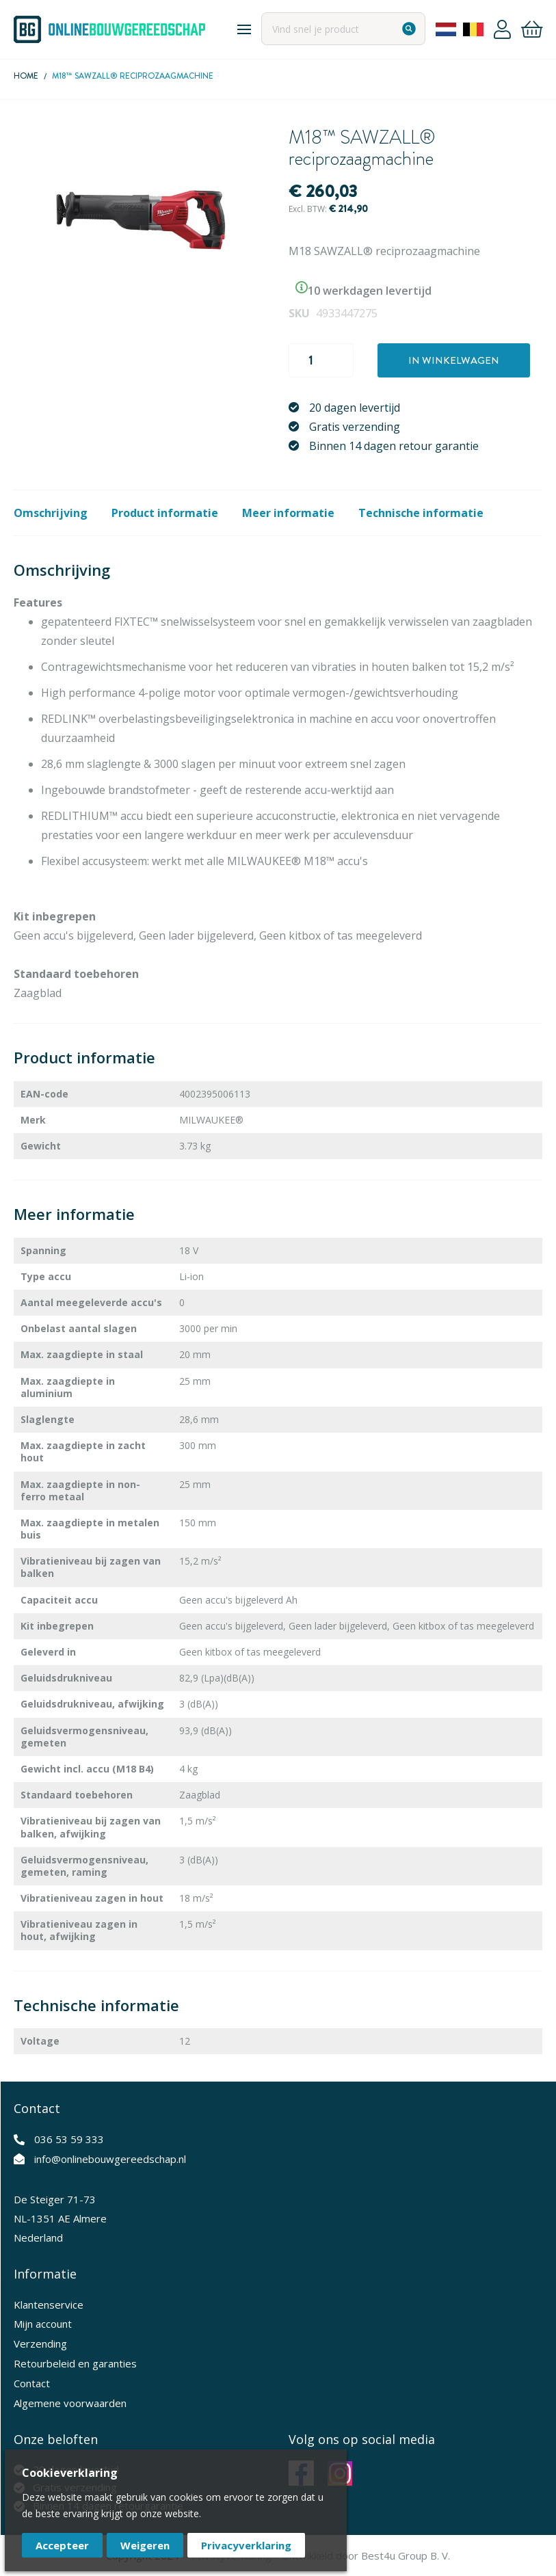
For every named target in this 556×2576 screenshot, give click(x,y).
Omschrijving (51, 512)
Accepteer (62, 2545)
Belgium (473, 29)
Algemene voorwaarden (70, 2403)
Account (502, 29)
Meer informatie (288, 512)
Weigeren (145, 2545)
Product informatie (164, 512)
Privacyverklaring (246, 2545)
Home (26, 76)
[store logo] (109, 29)
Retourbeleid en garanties (75, 2363)
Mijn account (43, 2324)
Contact (32, 2383)
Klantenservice (48, 2304)
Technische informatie (421, 512)
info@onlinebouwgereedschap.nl (110, 2159)
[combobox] (343, 28)
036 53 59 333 (69, 2139)
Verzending (40, 2343)
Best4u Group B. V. (405, 2555)
